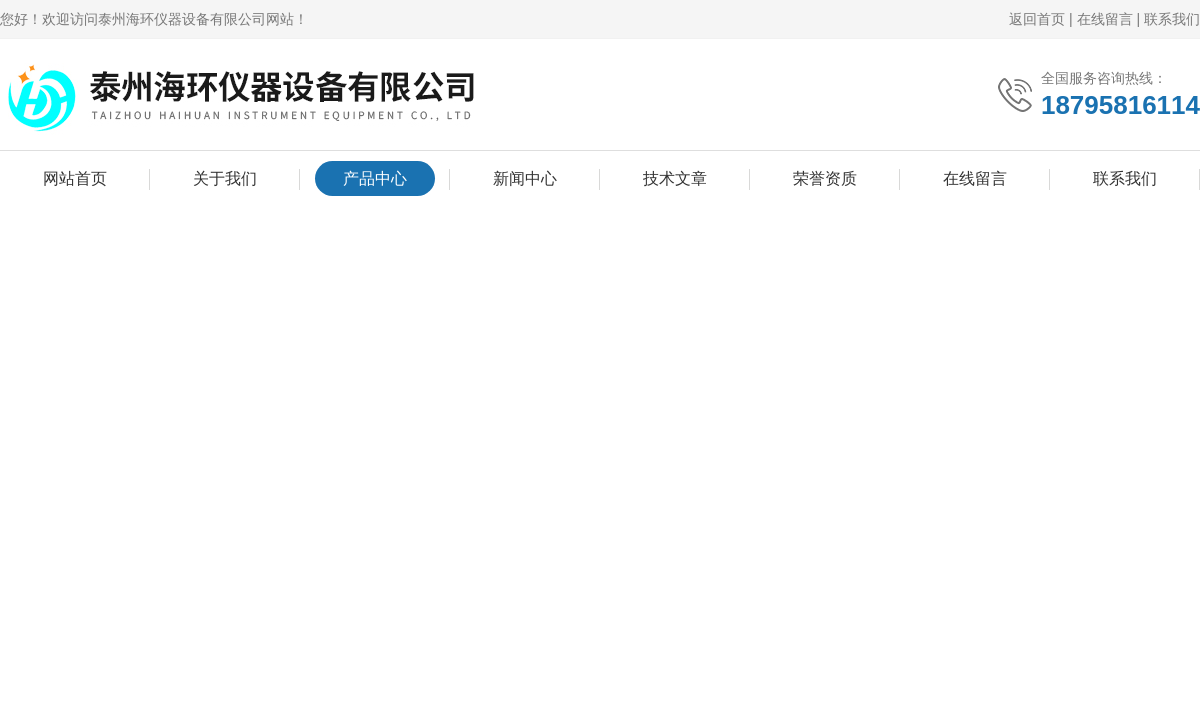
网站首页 (75, 178)
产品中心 (375, 178)
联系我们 (1172, 19)
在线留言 (1105, 19)
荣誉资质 (825, 178)
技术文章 (675, 178)
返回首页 (1037, 19)
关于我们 (225, 178)
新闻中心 (525, 178)
